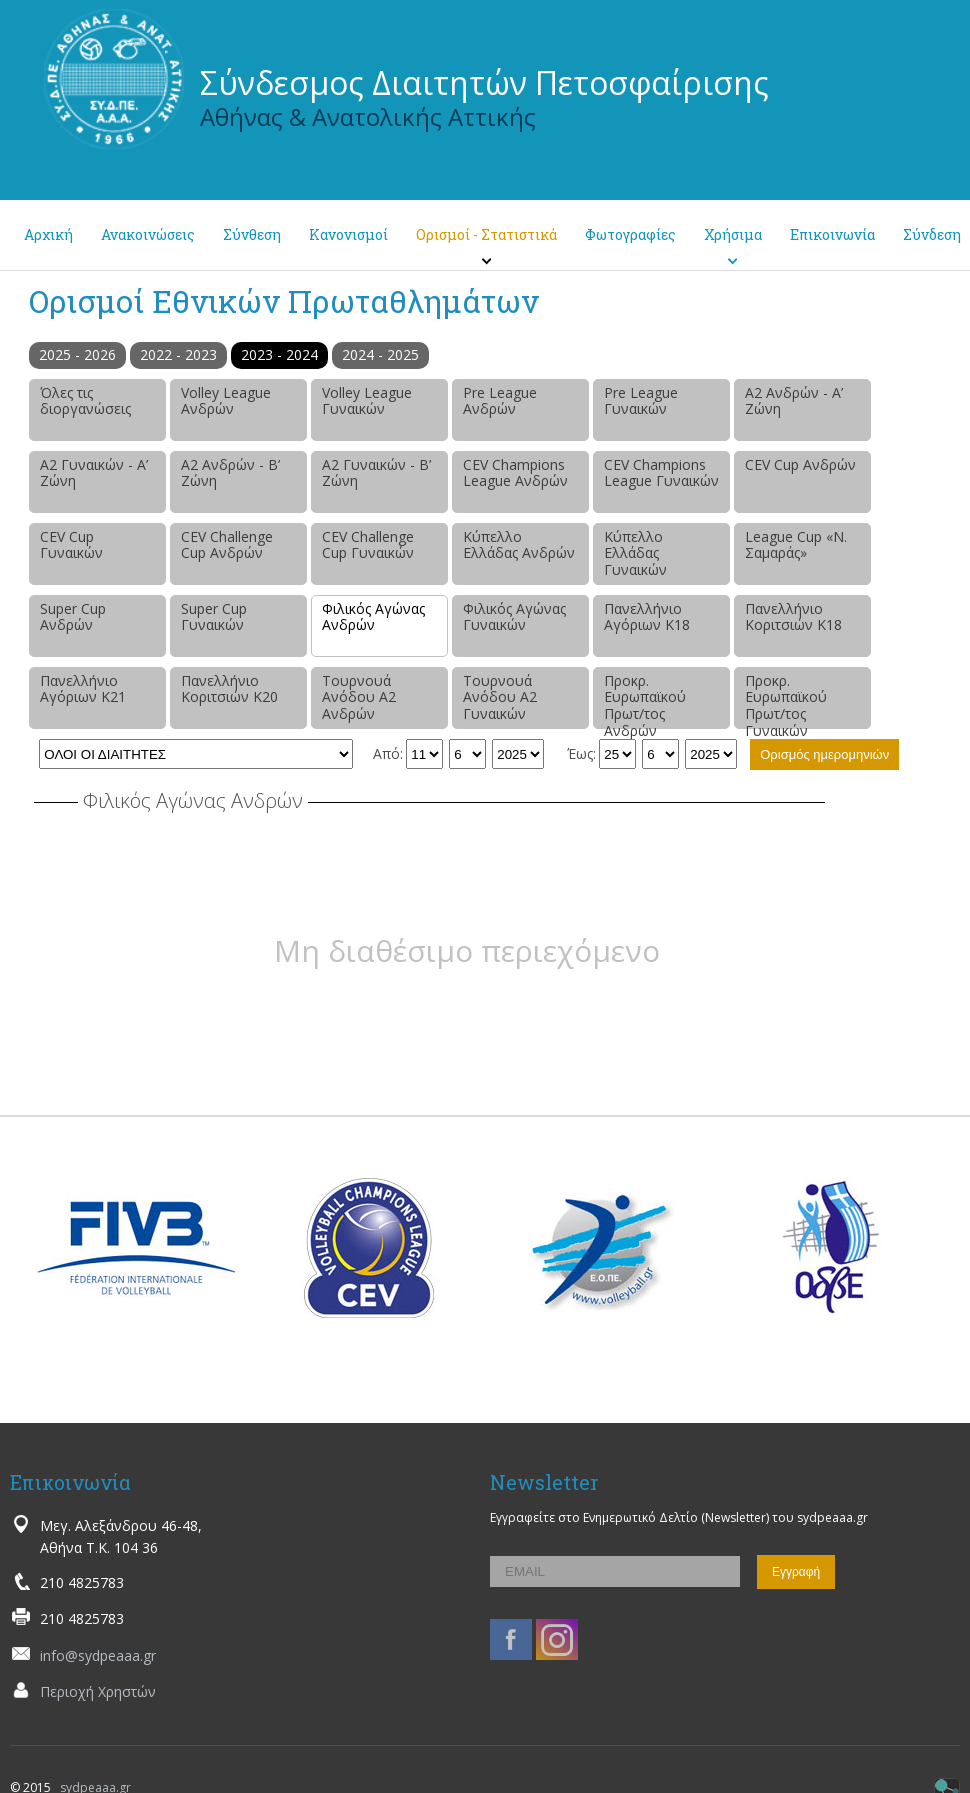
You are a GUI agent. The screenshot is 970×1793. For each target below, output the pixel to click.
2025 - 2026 (77, 354)
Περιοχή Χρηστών (98, 1691)
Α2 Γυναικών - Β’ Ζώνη (376, 473)
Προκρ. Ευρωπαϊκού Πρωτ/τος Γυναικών (786, 700)
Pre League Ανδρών (500, 401)
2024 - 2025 (380, 354)
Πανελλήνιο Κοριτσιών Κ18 (793, 617)
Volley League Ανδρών (226, 401)
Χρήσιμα (733, 234)
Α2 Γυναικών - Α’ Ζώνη (94, 473)
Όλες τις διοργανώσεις (85, 401)
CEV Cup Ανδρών (800, 464)
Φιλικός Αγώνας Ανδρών (373, 617)
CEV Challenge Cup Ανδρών (227, 545)
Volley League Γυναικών (367, 401)
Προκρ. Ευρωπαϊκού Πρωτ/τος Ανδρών (645, 700)
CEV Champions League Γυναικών (661, 473)
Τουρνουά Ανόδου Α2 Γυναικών (500, 697)
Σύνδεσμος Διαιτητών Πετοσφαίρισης (484, 82)
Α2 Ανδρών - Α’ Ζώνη (794, 401)
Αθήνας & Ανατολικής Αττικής (368, 116)
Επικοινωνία (832, 234)
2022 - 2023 (178, 354)
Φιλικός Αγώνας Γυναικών (514, 617)
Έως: (581, 753)
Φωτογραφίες (630, 234)
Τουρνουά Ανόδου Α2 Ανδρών (359, 697)
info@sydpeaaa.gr (98, 1655)
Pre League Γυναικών (641, 401)
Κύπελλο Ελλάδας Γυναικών (635, 553)
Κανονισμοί (348, 234)
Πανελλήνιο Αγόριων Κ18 (647, 617)
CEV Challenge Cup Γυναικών (368, 545)
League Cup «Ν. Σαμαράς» (796, 545)
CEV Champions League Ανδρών (515, 473)
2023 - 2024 (279, 354)
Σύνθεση (252, 234)
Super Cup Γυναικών (214, 617)
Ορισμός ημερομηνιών (824, 754)
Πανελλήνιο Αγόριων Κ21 (83, 689)
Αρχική (48, 234)
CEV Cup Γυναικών (71, 545)
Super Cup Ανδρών (73, 617)
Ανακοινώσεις (148, 234)
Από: (388, 753)
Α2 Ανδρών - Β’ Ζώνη (230, 473)
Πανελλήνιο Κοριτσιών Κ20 (229, 689)
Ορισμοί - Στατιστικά (486, 234)
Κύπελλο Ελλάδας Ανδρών (519, 545)
